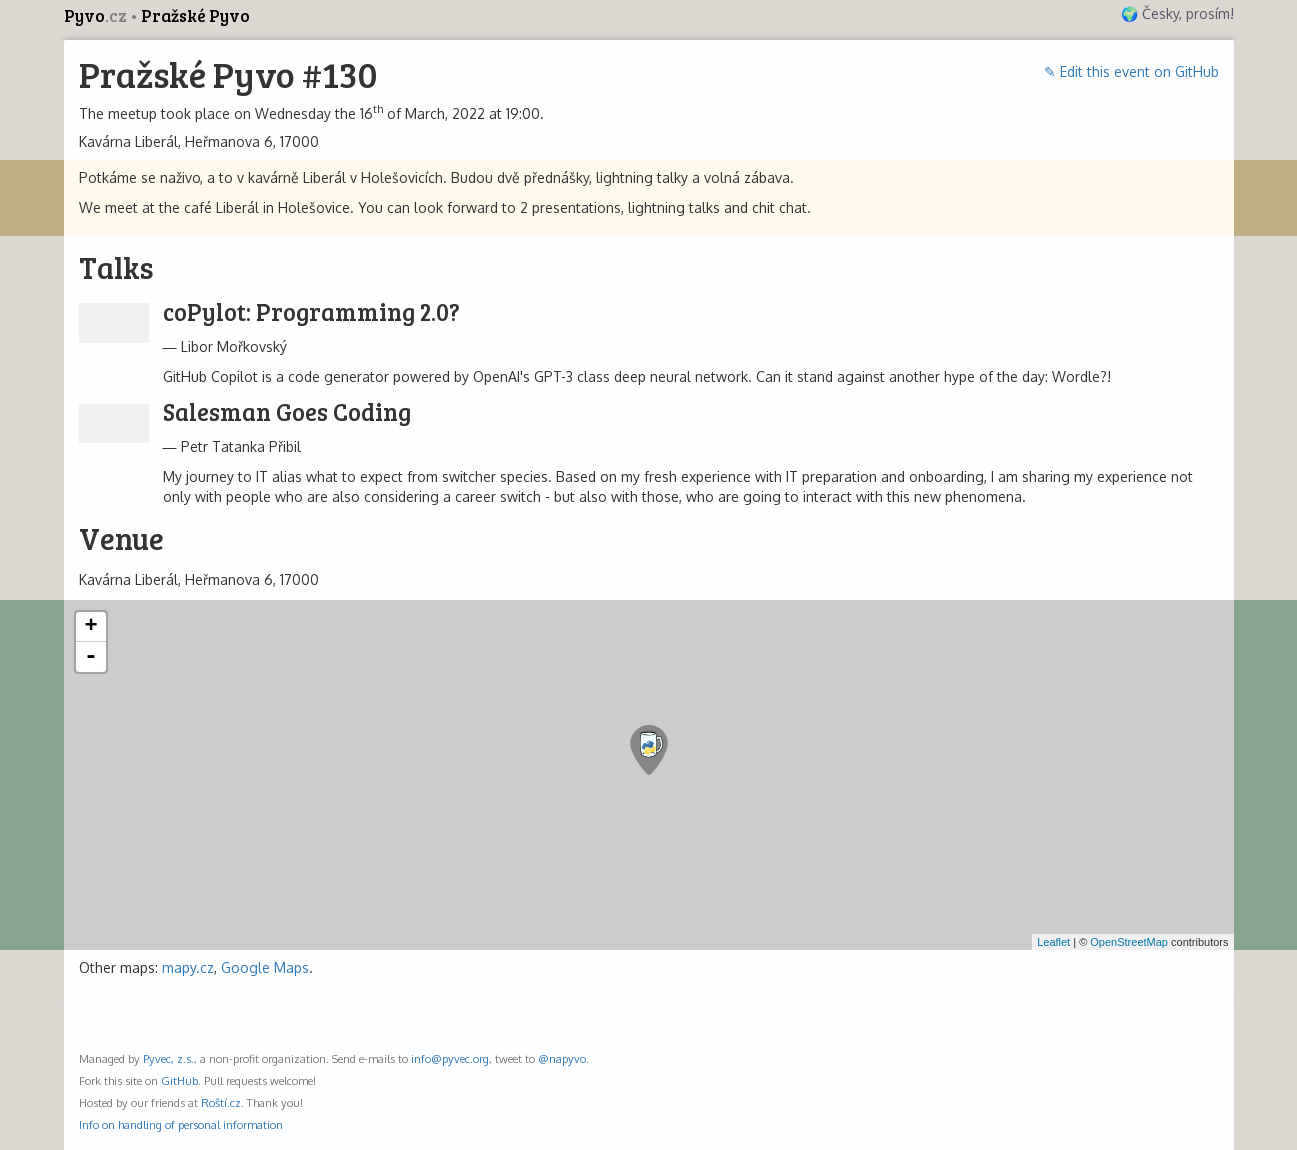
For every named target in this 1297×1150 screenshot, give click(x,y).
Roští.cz (221, 1102)
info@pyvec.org (450, 1058)
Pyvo (97, 15)
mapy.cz (188, 967)
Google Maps (265, 967)
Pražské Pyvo (195, 15)
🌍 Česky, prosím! (1177, 13)
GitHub (179, 1080)
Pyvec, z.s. (168, 1058)
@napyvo (562, 1058)
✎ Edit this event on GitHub (1131, 71)
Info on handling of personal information (181, 1124)
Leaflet (1053, 942)
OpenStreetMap (1129, 942)
